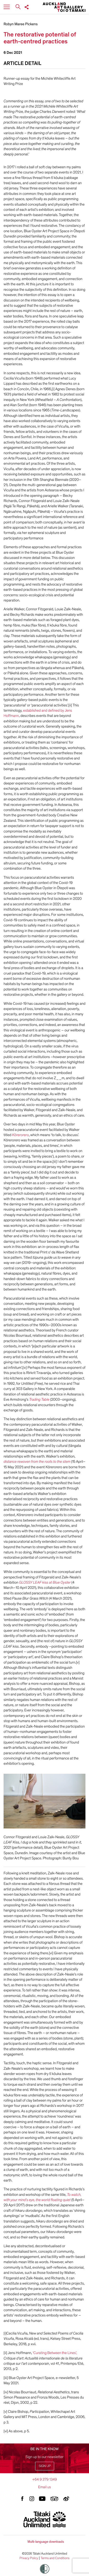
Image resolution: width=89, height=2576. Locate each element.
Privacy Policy (28, 2558)
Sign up (45, 2466)
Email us (44, 2487)
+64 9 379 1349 (44, 2479)
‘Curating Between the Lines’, (54, 2352)
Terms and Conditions (55, 2558)
